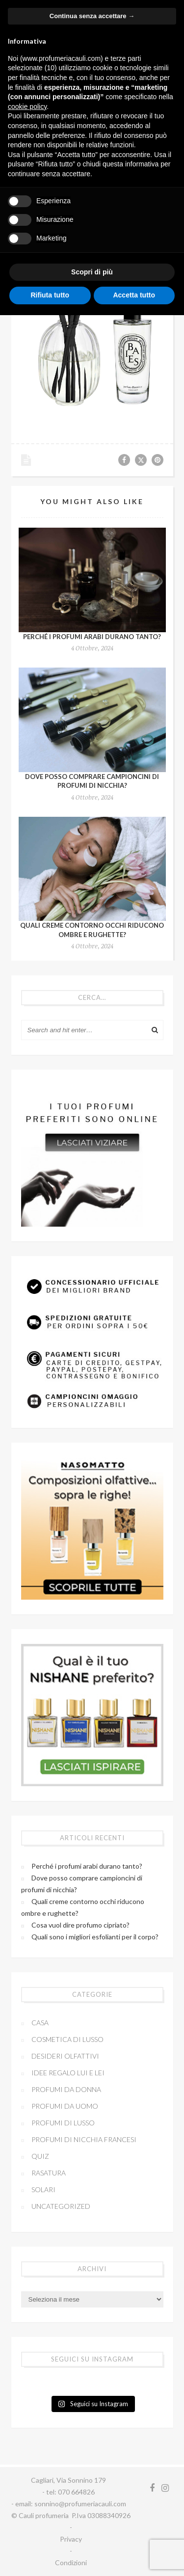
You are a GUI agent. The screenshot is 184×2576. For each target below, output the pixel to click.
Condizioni (71, 2562)
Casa (40, 2022)
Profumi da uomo (64, 2106)
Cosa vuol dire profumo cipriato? (80, 1925)
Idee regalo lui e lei (68, 2072)
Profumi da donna (66, 2089)
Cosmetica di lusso (67, 2039)
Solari (43, 2189)
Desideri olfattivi (65, 2056)
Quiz (40, 2156)
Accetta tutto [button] (134, 295)
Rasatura (48, 2173)
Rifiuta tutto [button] (49, 295)
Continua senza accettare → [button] (92, 16)
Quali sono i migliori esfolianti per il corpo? (94, 1936)
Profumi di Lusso (63, 2123)
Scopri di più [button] (92, 272)
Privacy (71, 2539)
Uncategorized (60, 2206)
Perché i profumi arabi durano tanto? (92, 637)
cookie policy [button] (27, 106)
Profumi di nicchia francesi (83, 2139)
